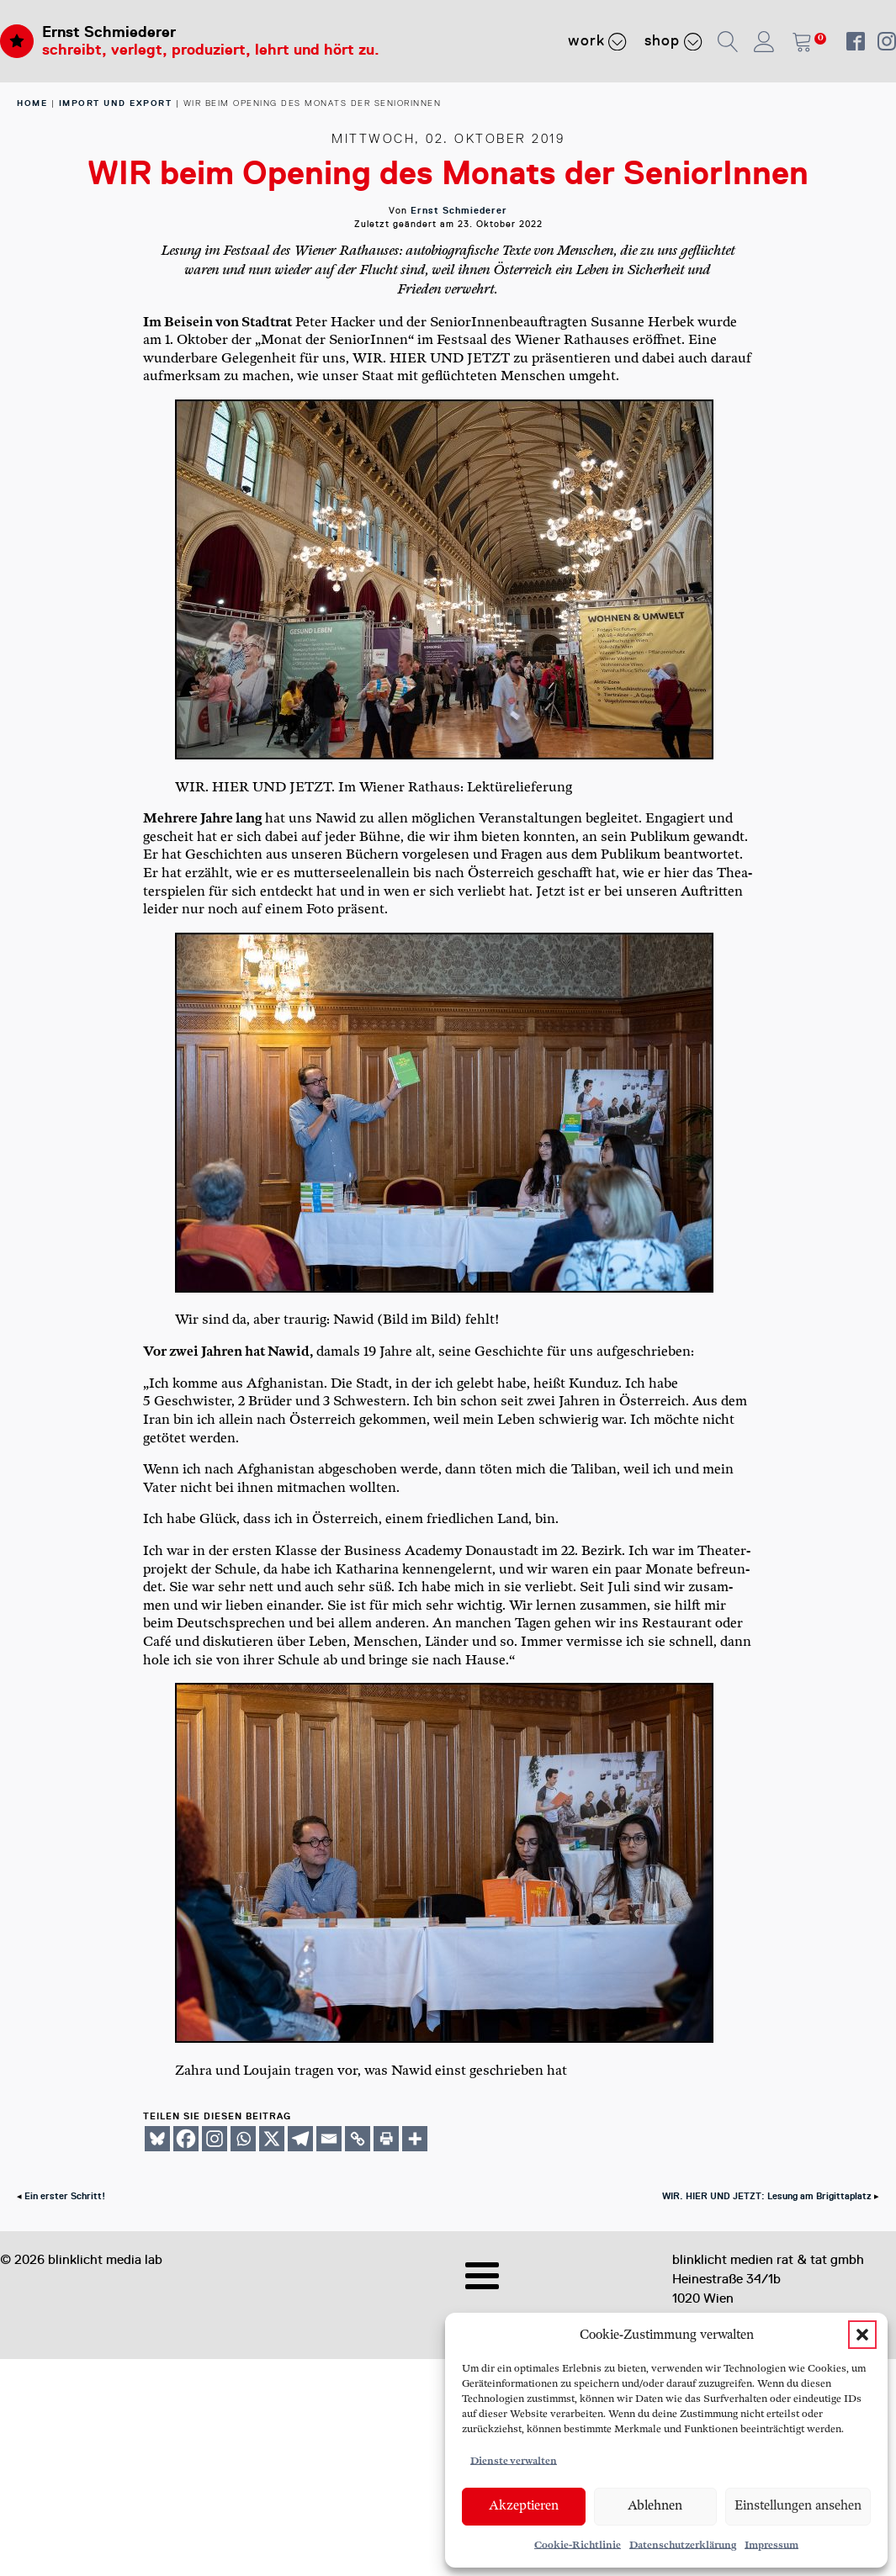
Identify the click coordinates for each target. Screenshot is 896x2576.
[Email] (329, 2138)
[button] (862, 2334)
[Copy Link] (357, 2138)
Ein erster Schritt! (64, 2196)
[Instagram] (214, 2138)
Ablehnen (655, 2506)
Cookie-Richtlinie (577, 2545)
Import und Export (115, 103)
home (32, 103)
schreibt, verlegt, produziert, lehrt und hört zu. (210, 49)
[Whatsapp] (243, 2138)
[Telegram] (300, 2138)
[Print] (386, 2138)
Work (598, 41)
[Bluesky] (157, 2138)
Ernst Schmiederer (109, 32)
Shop (673, 41)
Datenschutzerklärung (682, 2545)
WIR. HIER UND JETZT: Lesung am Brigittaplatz (767, 2196)
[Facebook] (186, 2138)
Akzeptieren (524, 2506)
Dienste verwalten (513, 2461)
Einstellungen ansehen (798, 2506)
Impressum (771, 2545)
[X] (271, 2138)
